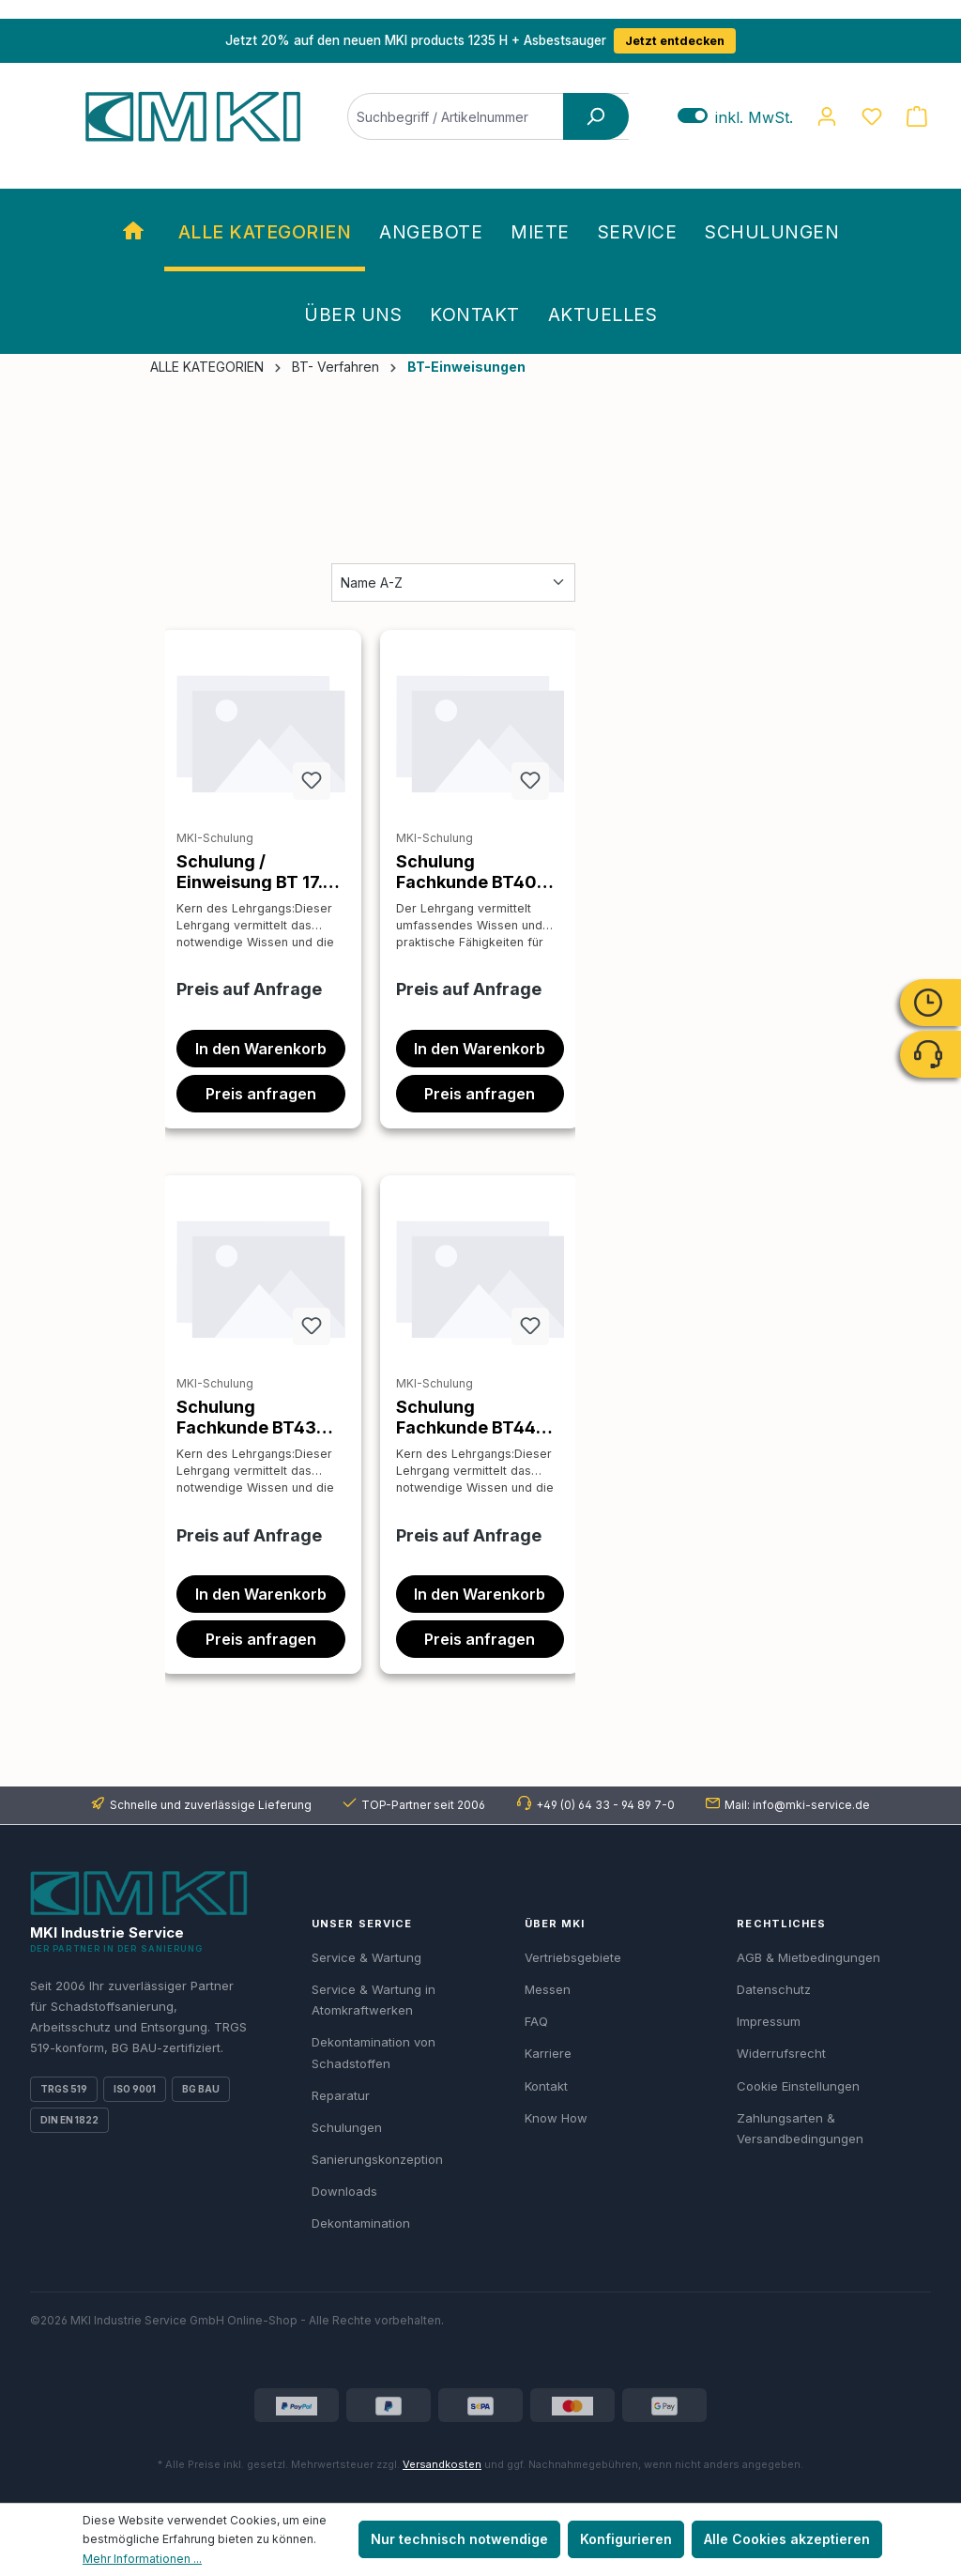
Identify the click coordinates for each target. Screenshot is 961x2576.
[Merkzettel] (871, 116)
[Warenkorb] (916, 116)
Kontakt (546, 2085)
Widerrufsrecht (781, 2053)
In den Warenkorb (261, 1048)
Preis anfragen (261, 1093)
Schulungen (347, 2127)
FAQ (536, 2021)
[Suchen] (596, 116)
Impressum (769, 2021)
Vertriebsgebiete (573, 1957)
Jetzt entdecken (675, 41)
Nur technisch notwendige (459, 2539)
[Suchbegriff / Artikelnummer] (488, 116)
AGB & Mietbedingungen (808, 1957)
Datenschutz (774, 1989)
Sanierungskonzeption (377, 2159)
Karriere (548, 2053)
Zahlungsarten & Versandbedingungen (800, 2128)
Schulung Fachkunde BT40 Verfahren (466, 871)
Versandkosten (442, 2464)
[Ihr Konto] (826, 116)
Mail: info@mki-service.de (797, 1805)
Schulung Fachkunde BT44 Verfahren (466, 1416)
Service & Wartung (366, 1957)
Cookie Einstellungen (798, 2085)
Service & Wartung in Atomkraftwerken (373, 1999)
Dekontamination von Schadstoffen (373, 2052)
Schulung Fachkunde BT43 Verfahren (246, 1416)
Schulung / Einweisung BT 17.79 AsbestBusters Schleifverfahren (260, 871)
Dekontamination (361, 2223)
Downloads (344, 2191)
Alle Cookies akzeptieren (787, 2539)
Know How (556, 2117)
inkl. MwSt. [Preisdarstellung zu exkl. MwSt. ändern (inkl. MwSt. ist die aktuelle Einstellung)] (735, 117)
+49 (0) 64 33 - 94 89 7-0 (605, 1805)
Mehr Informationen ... (142, 2559)
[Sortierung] (453, 582)
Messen (548, 1989)
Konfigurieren (626, 2539)
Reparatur (341, 2095)
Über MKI (555, 1923)
